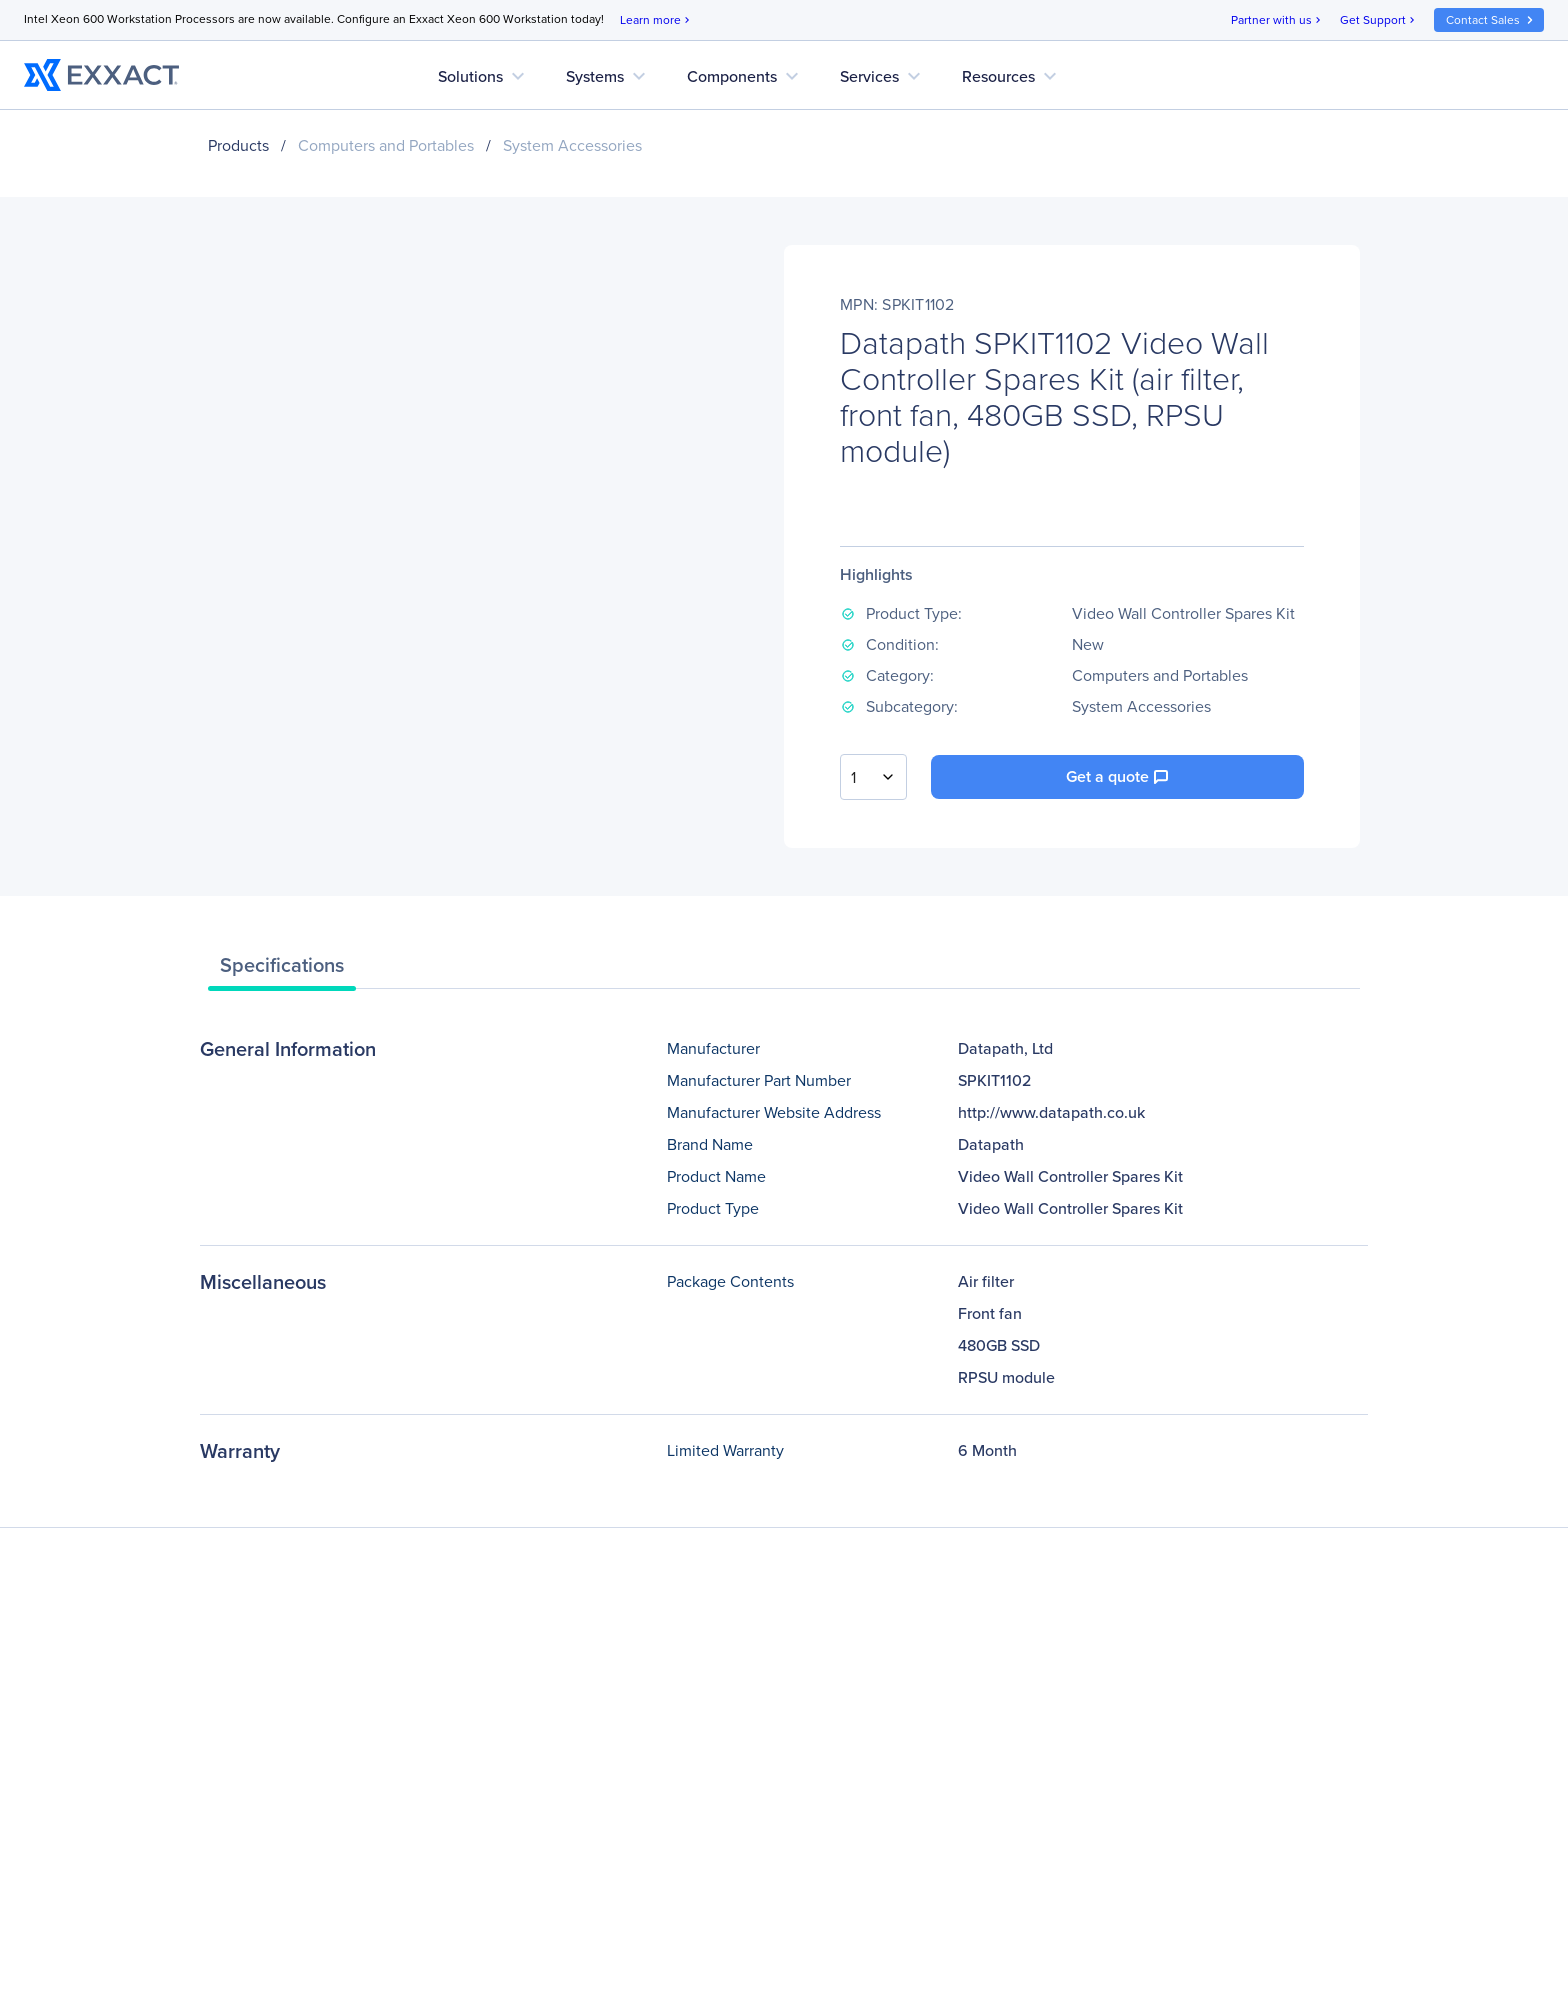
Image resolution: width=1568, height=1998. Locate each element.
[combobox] (873, 777)
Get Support (1379, 20)
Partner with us (1277, 20)
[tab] (282, 970)
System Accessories (572, 145)
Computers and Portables (386, 145)
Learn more (656, 20)
